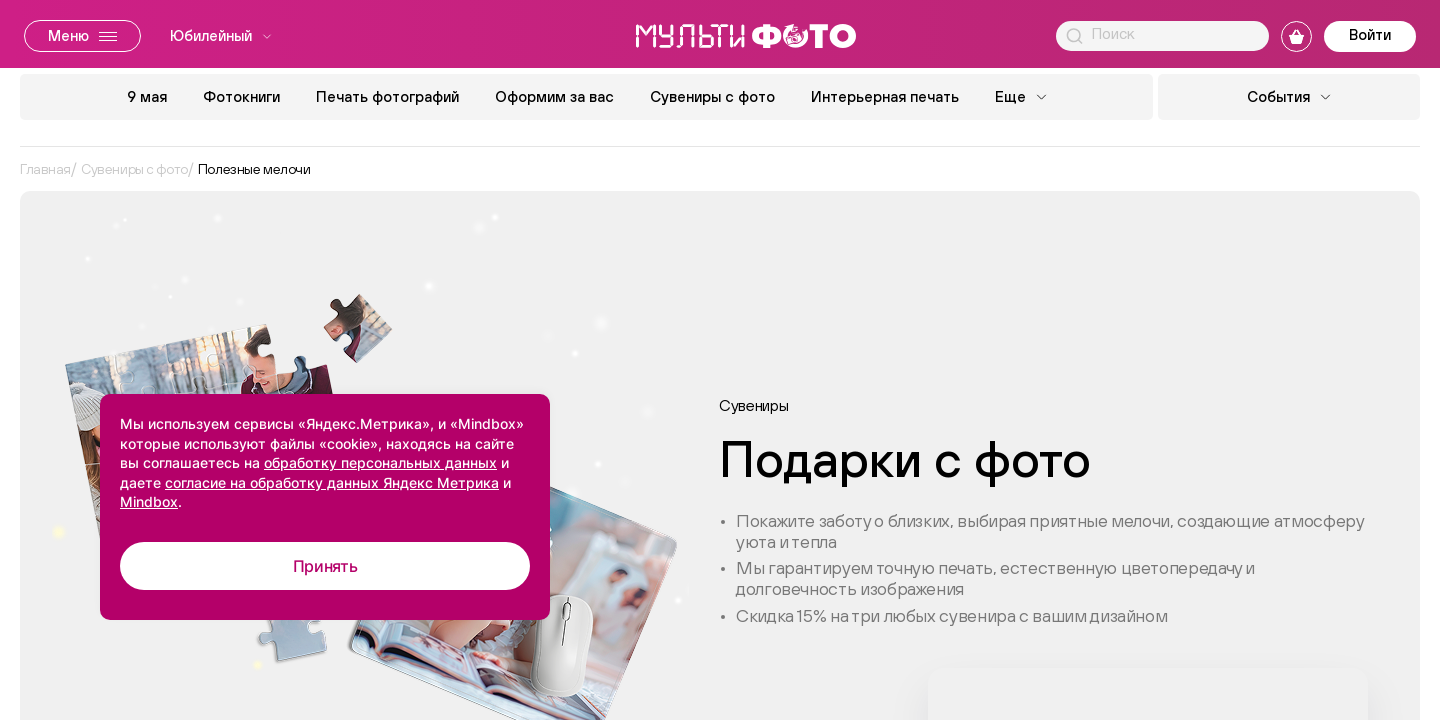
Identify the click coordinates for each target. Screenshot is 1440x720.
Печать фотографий (387, 96)
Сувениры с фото (712, 96)
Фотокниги (241, 96)
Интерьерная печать (885, 96)
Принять (325, 566)
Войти (1370, 34)
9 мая (147, 96)
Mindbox (149, 501)
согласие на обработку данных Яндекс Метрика (332, 482)
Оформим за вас (554, 96)
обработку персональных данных (380, 462)
